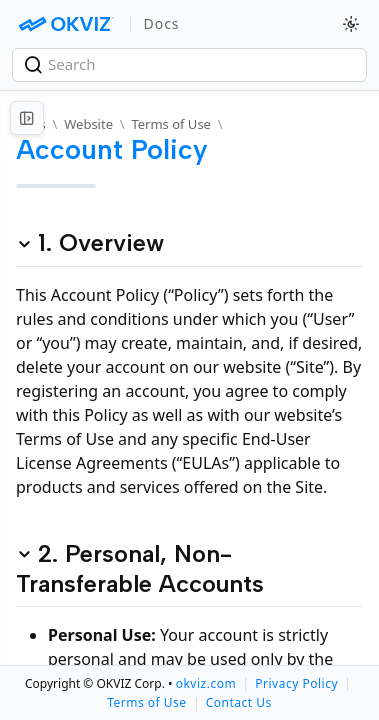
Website (88, 124)
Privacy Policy (296, 683)
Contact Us (239, 702)
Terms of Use (171, 124)
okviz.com (206, 683)
